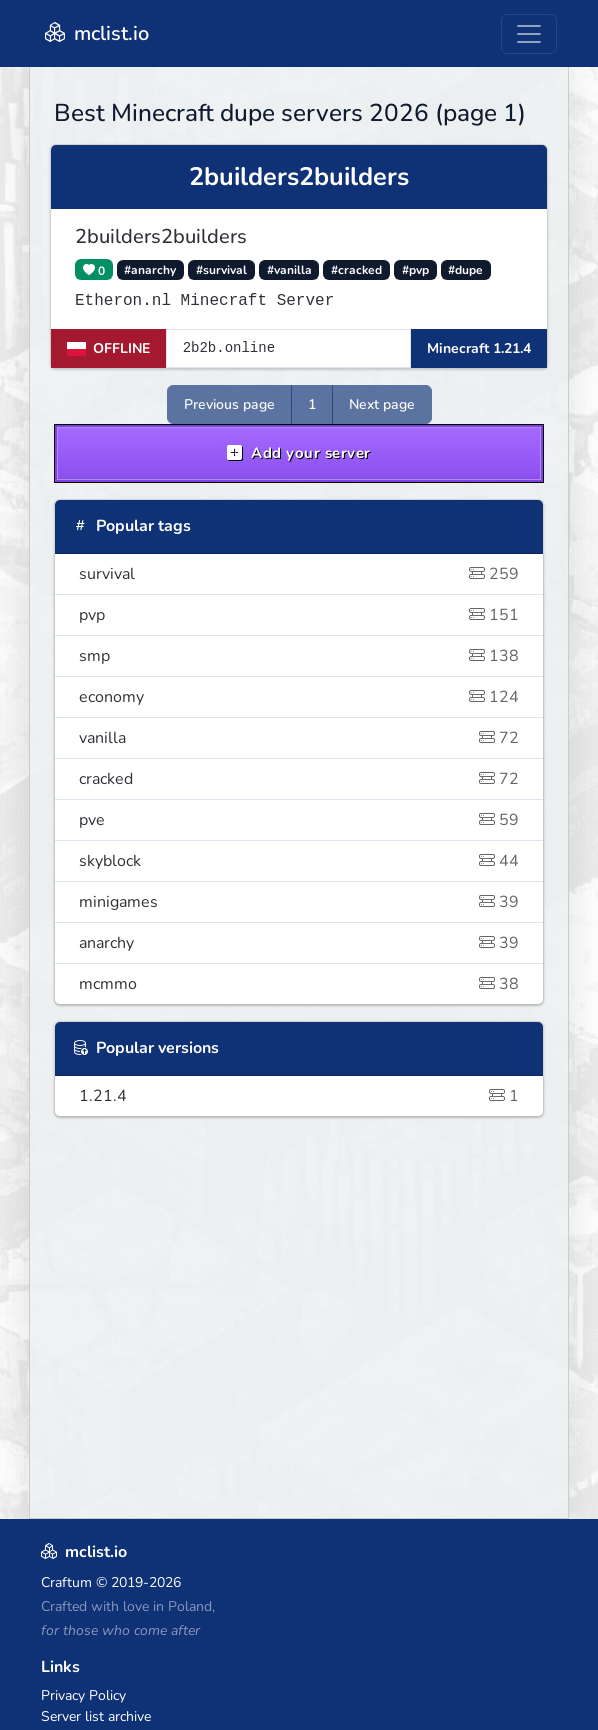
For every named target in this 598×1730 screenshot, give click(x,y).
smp (299, 656)
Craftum (66, 1582)
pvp (299, 615)
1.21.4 (299, 1096)
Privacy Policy (83, 1695)
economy (299, 697)
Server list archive (96, 1716)
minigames (299, 902)
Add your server (299, 453)
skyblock (299, 861)
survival (299, 574)
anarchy (299, 943)
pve (299, 820)
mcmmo (299, 984)
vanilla (299, 738)
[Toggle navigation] (529, 34)
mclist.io (95, 33)
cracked (299, 779)
